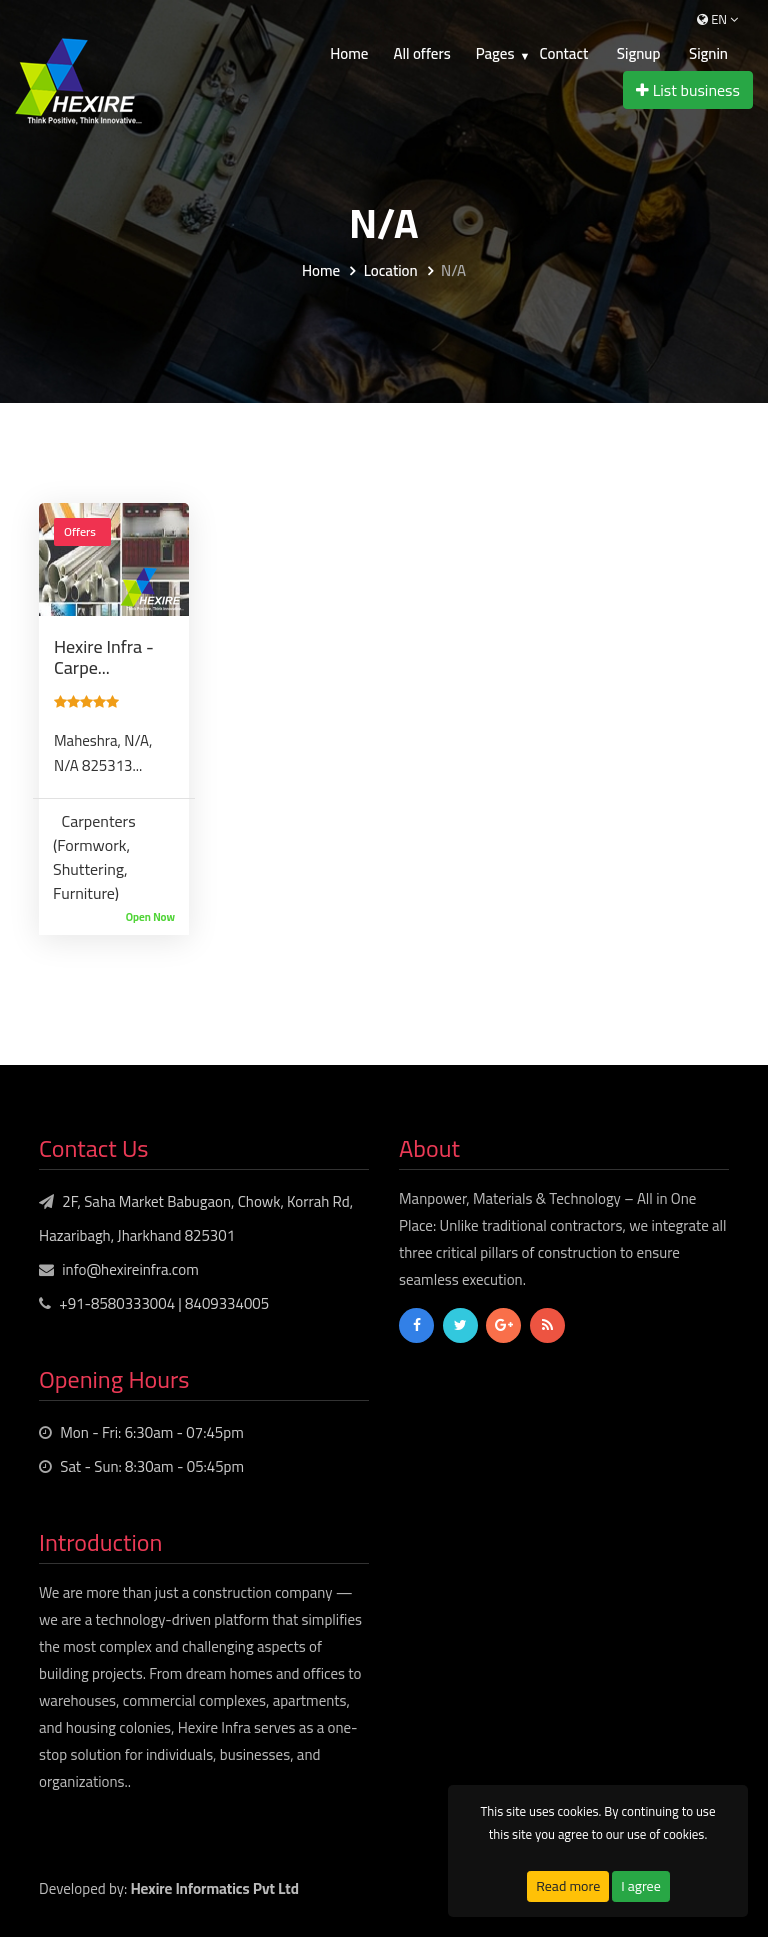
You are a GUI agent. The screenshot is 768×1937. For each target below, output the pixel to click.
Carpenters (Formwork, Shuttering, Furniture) (94, 857)
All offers (421, 53)
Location (391, 271)
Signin (708, 53)
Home (349, 53)
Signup (639, 53)
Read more (568, 1886)
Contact (563, 53)
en (717, 19)
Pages (495, 53)
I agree (641, 1886)
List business (688, 90)
